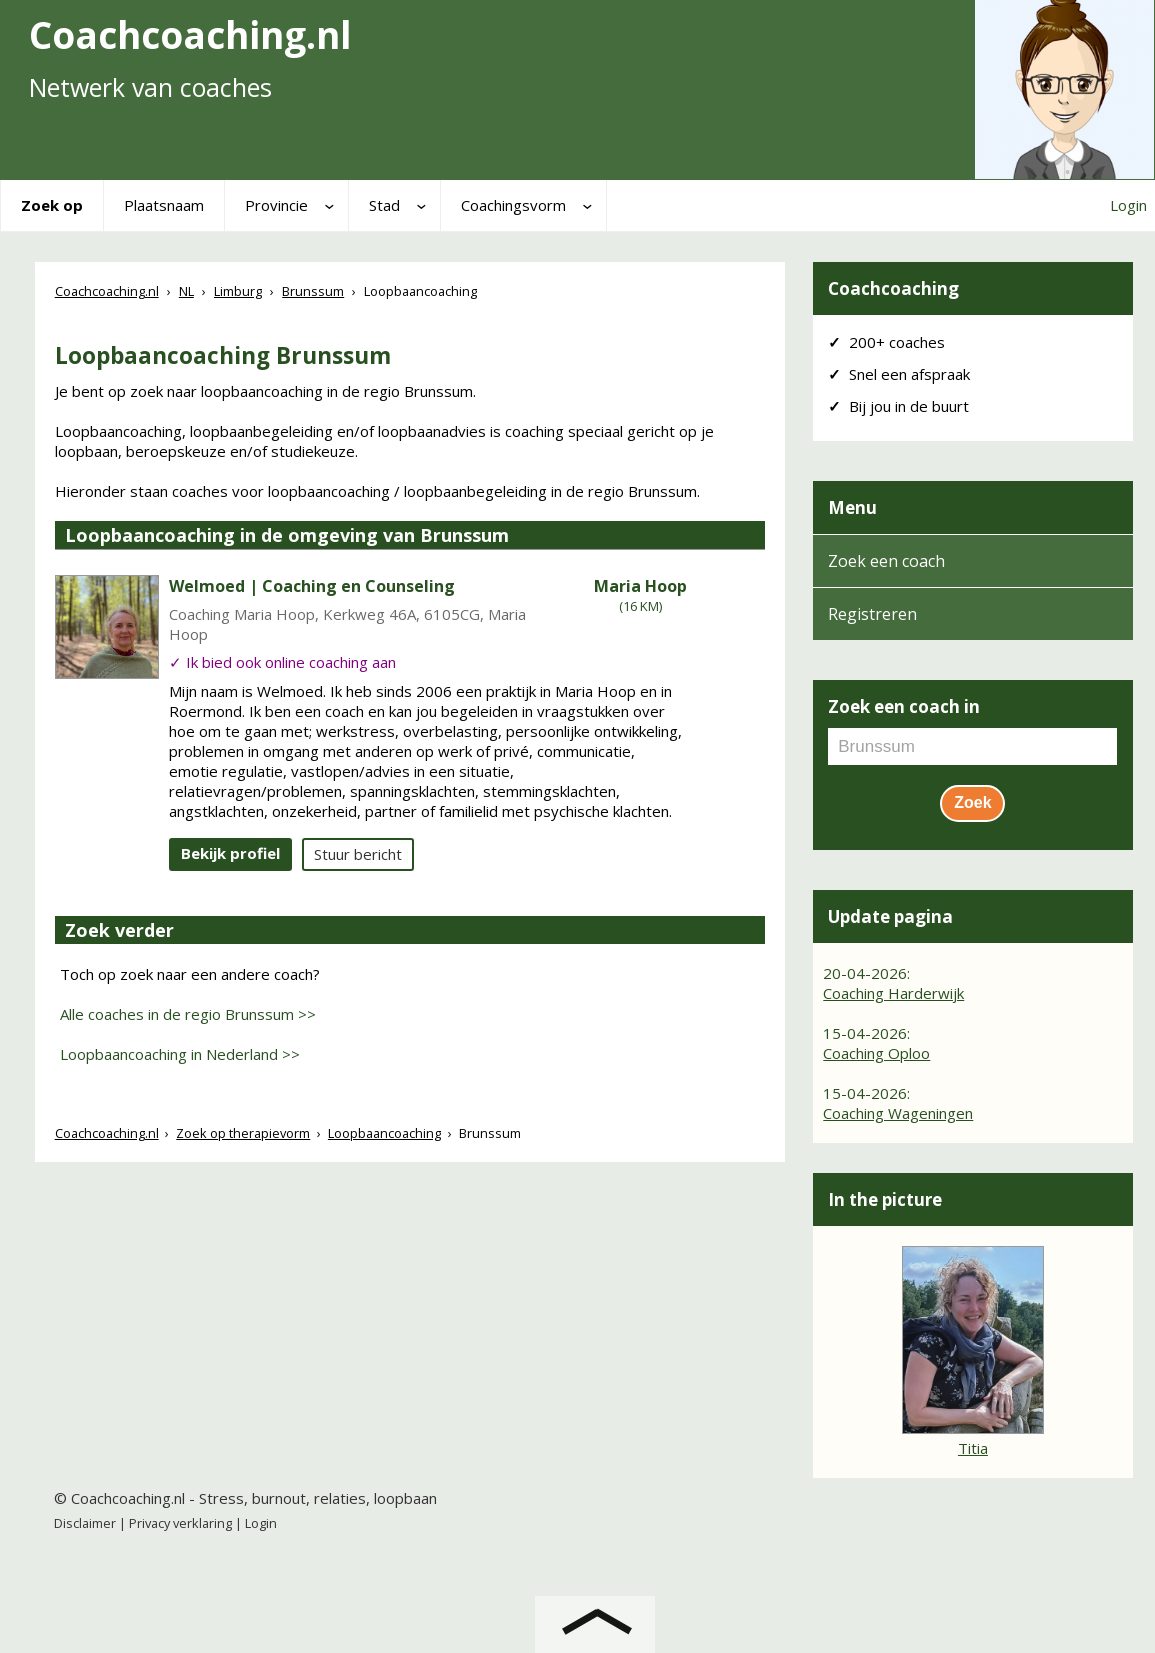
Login (1128, 205)
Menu (852, 507)
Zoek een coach (886, 561)
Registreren (872, 614)
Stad (384, 205)
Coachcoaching (893, 288)
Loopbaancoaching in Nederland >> (180, 1054)
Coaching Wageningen (898, 1113)
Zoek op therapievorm (243, 1133)
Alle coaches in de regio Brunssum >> (188, 1014)
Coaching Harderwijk (893, 993)
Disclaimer (85, 1523)
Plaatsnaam (164, 205)
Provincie (276, 205)
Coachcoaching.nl (107, 1133)
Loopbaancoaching (384, 1133)
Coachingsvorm (513, 205)
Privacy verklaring (180, 1523)
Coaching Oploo (876, 1053)
